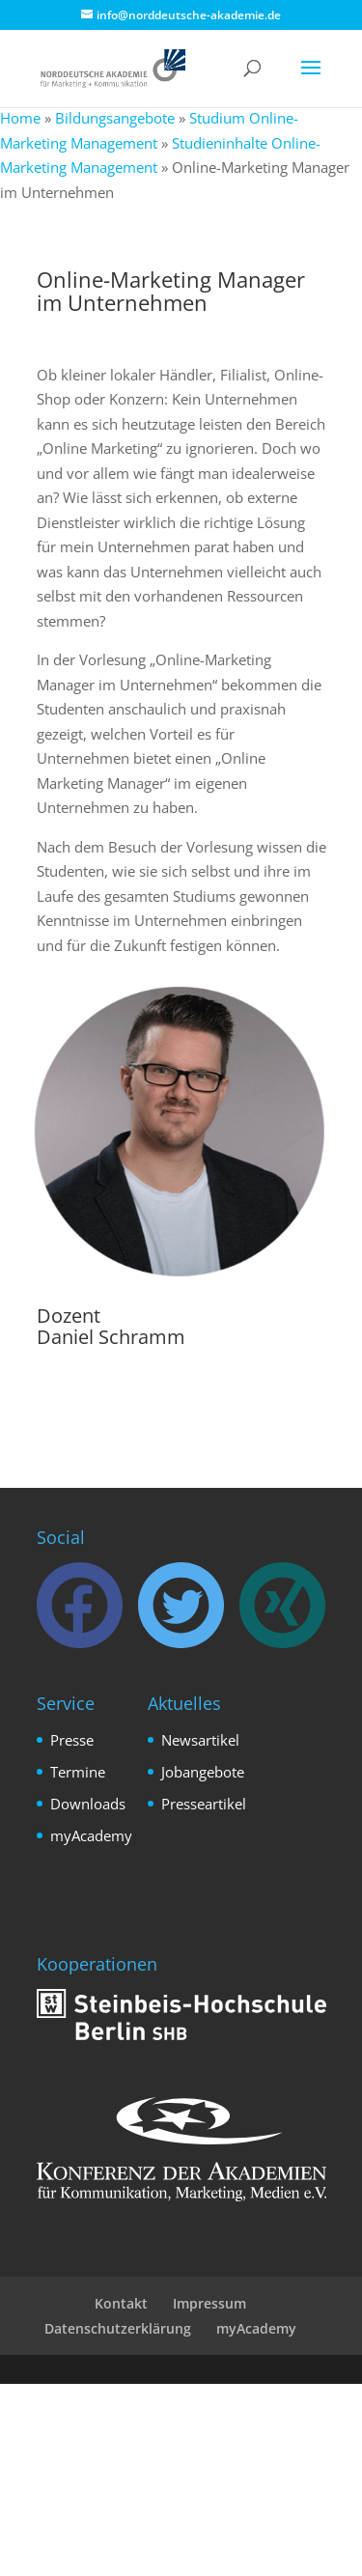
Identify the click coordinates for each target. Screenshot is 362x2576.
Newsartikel (200, 1740)
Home (20, 117)
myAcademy (91, 1835)
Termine (77, 1771)
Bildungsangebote (115, 117)
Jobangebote (202, 1771)
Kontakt (121, 2303)
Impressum (209, 2303)
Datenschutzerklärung (117, 2328)
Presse (72, 1740)
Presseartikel (203, 1803)
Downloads (87, 1803)
